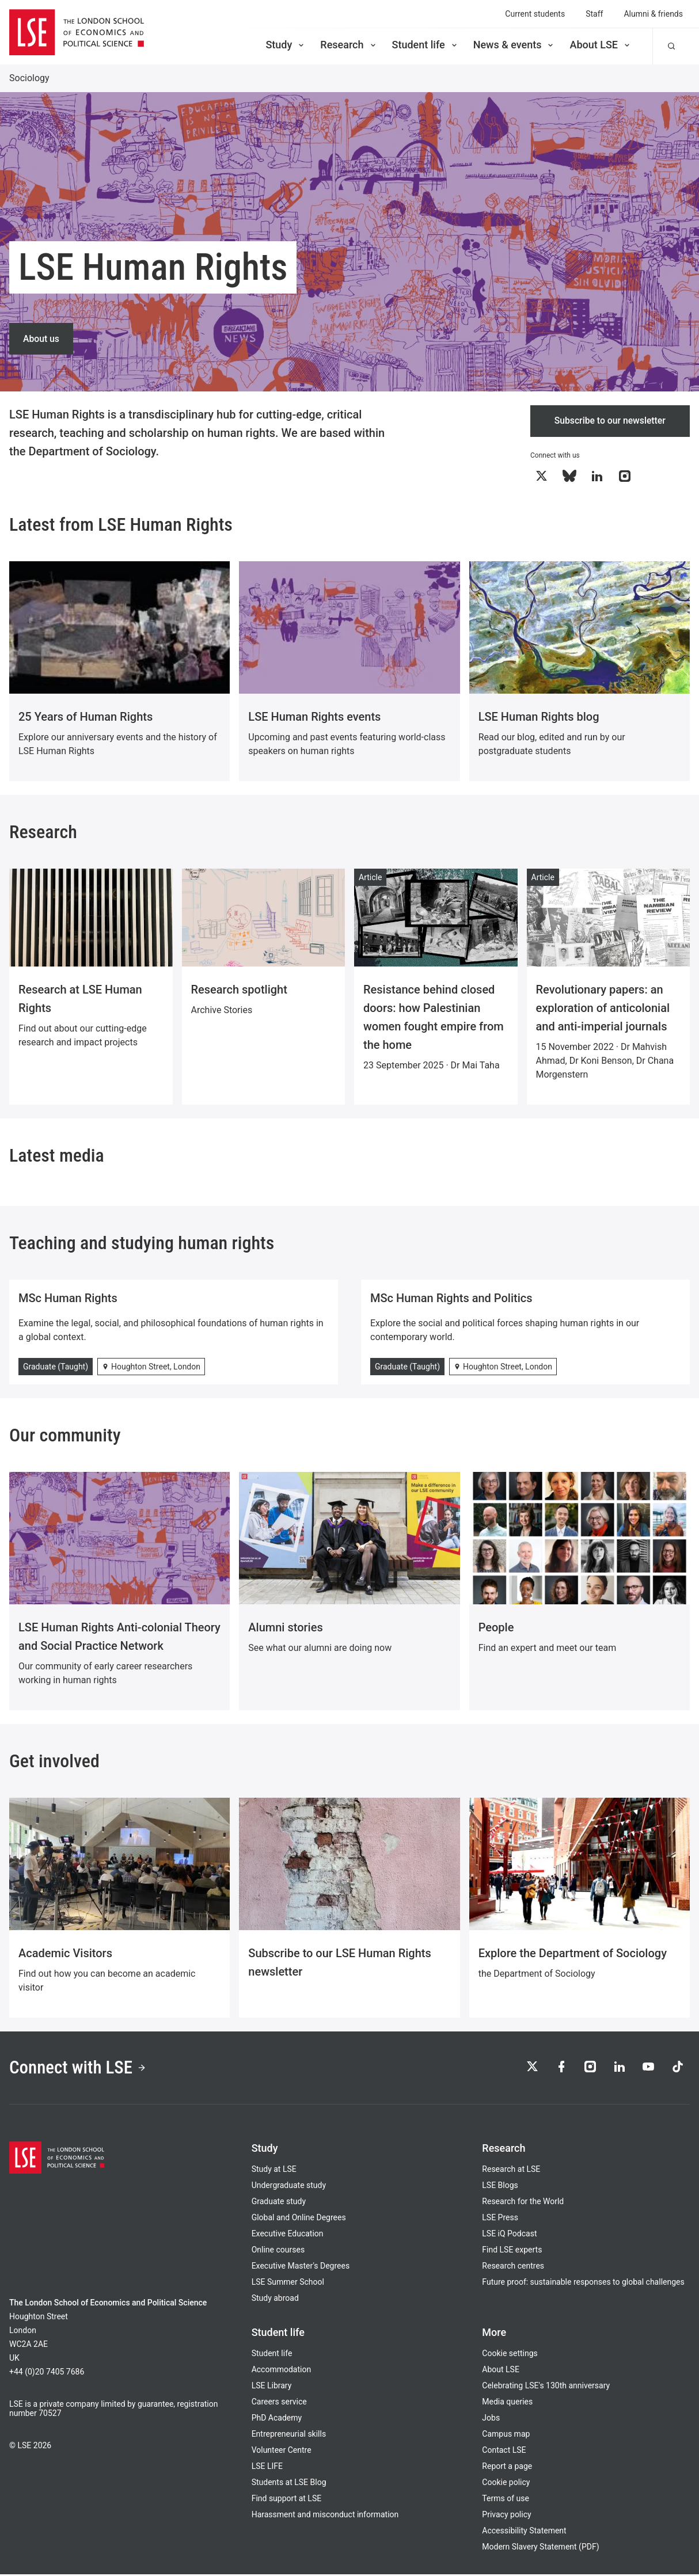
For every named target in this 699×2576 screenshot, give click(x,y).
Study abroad (275, 2299)
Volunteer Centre (281, 2451)
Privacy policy (506, 2516)
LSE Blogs (500, 2186)
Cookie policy (506, 2484)
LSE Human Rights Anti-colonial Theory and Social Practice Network (119, 1637)
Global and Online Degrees (299, 2219)
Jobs (491, 2419)
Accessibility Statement (524, 2532)
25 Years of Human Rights (85, 717)
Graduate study (279, 2203)
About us (41, 338)
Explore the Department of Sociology (572, 1954)
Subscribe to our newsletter (609, 421)
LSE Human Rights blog (538, 717)
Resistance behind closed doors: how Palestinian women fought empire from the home (433, 1017)
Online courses (278, 2251)
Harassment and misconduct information (325, 2516)
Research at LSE (511, 2170)
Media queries (507, 2403)
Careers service (279, 2403)
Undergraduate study (289, 2186)
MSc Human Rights (67, 1299)
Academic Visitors (65, 1954)
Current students (535, 13)
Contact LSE (504, 2451)
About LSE (600, 45)
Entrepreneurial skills (289, 2435)
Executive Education (288, 2235)
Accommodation (281, 2371)
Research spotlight (239, 990)
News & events (514, 45)
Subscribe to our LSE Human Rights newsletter (339, 1963)
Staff (594, 13)
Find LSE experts (512, 2251)
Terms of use (505, 2500)
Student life (425, 45)
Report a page (507, 2467)
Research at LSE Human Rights (80, 999)
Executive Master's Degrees (301, 2267)
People (496, 1628)
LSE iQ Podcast (509, 2235)
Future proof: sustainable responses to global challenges (583, 2283)
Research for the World (523, 2203)
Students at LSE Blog (289, 2484)
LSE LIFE (267, 2467)
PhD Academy (277, 2419)
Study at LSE (274, 2170)
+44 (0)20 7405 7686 (46, 2373)
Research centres (513, 2267)
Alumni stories (285, 1628)
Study (285, 45)
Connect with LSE (79, 2069)
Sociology (29, 78)
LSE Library (272, 2387)
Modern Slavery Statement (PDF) (540, 2548)
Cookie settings (510, 2355)
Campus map (506, 2435)
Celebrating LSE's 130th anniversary (546, 2387)
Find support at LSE (287, 2500)
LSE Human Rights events (314, 717)
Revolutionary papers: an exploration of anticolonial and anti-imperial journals (603, 1008)
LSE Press (500, 2219)
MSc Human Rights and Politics (451, 1299)
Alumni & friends (653, 13)
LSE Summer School (288, 2283)
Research (348, 45)
